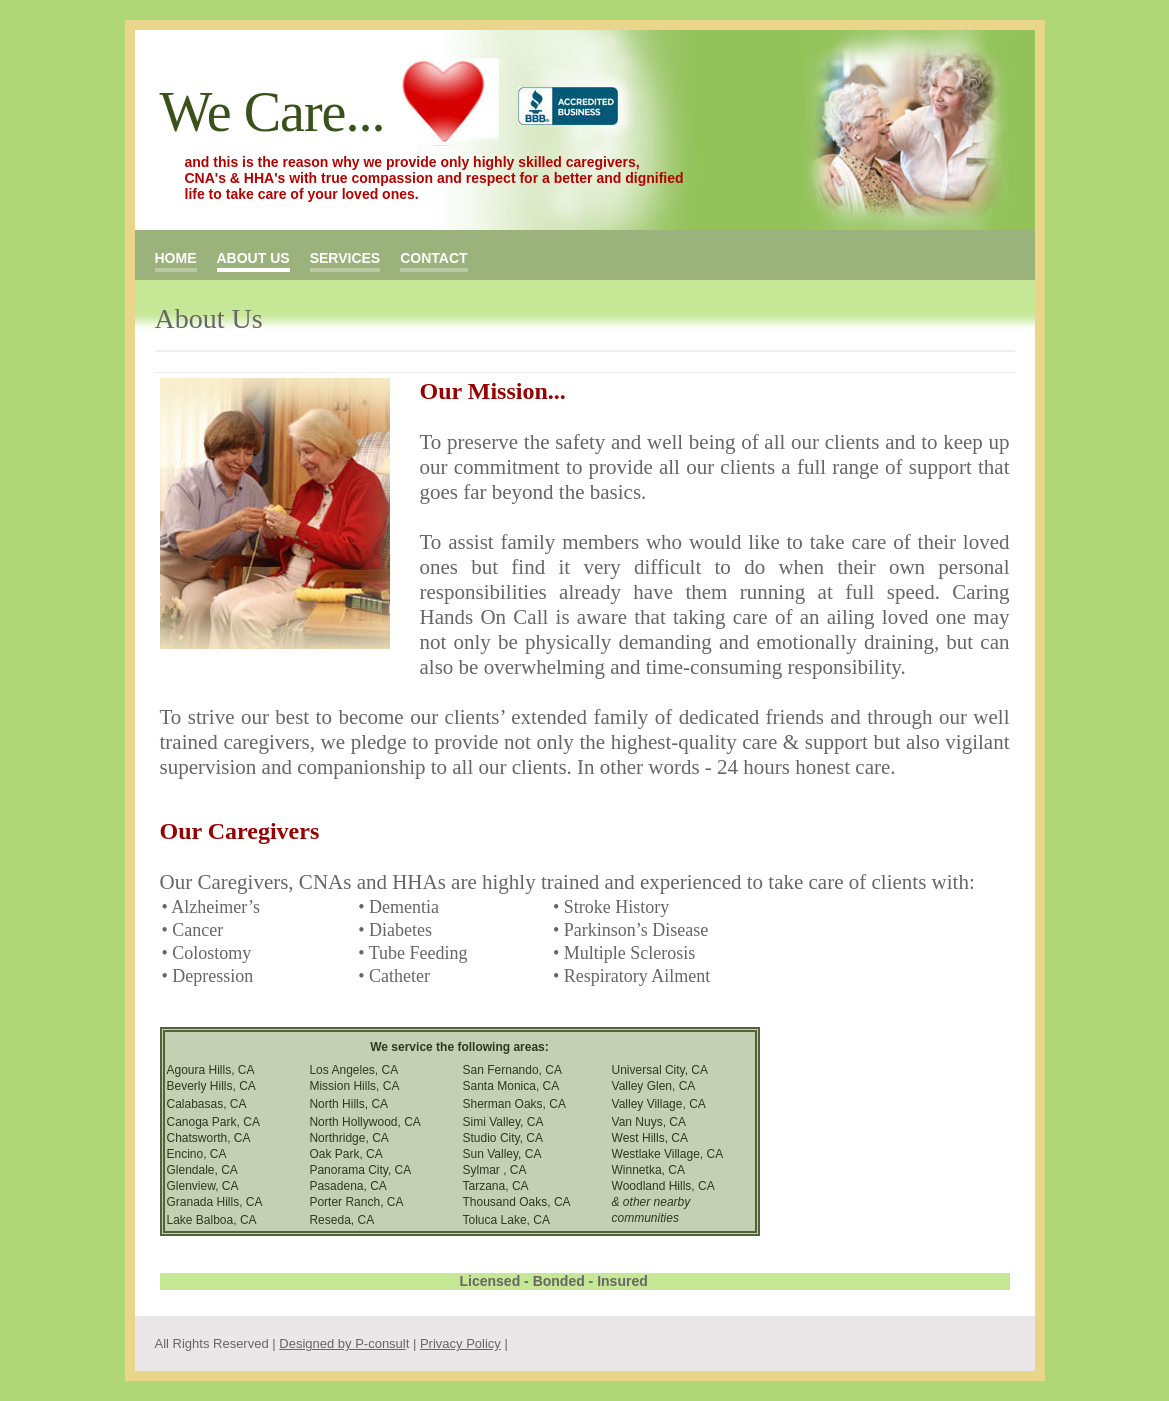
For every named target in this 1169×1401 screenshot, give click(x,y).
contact (433, 258)
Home (176, 258)
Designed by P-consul (342, 1343)
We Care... (272, 112)
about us (253, 258)
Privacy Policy (460, 1343)
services (345, 258)
